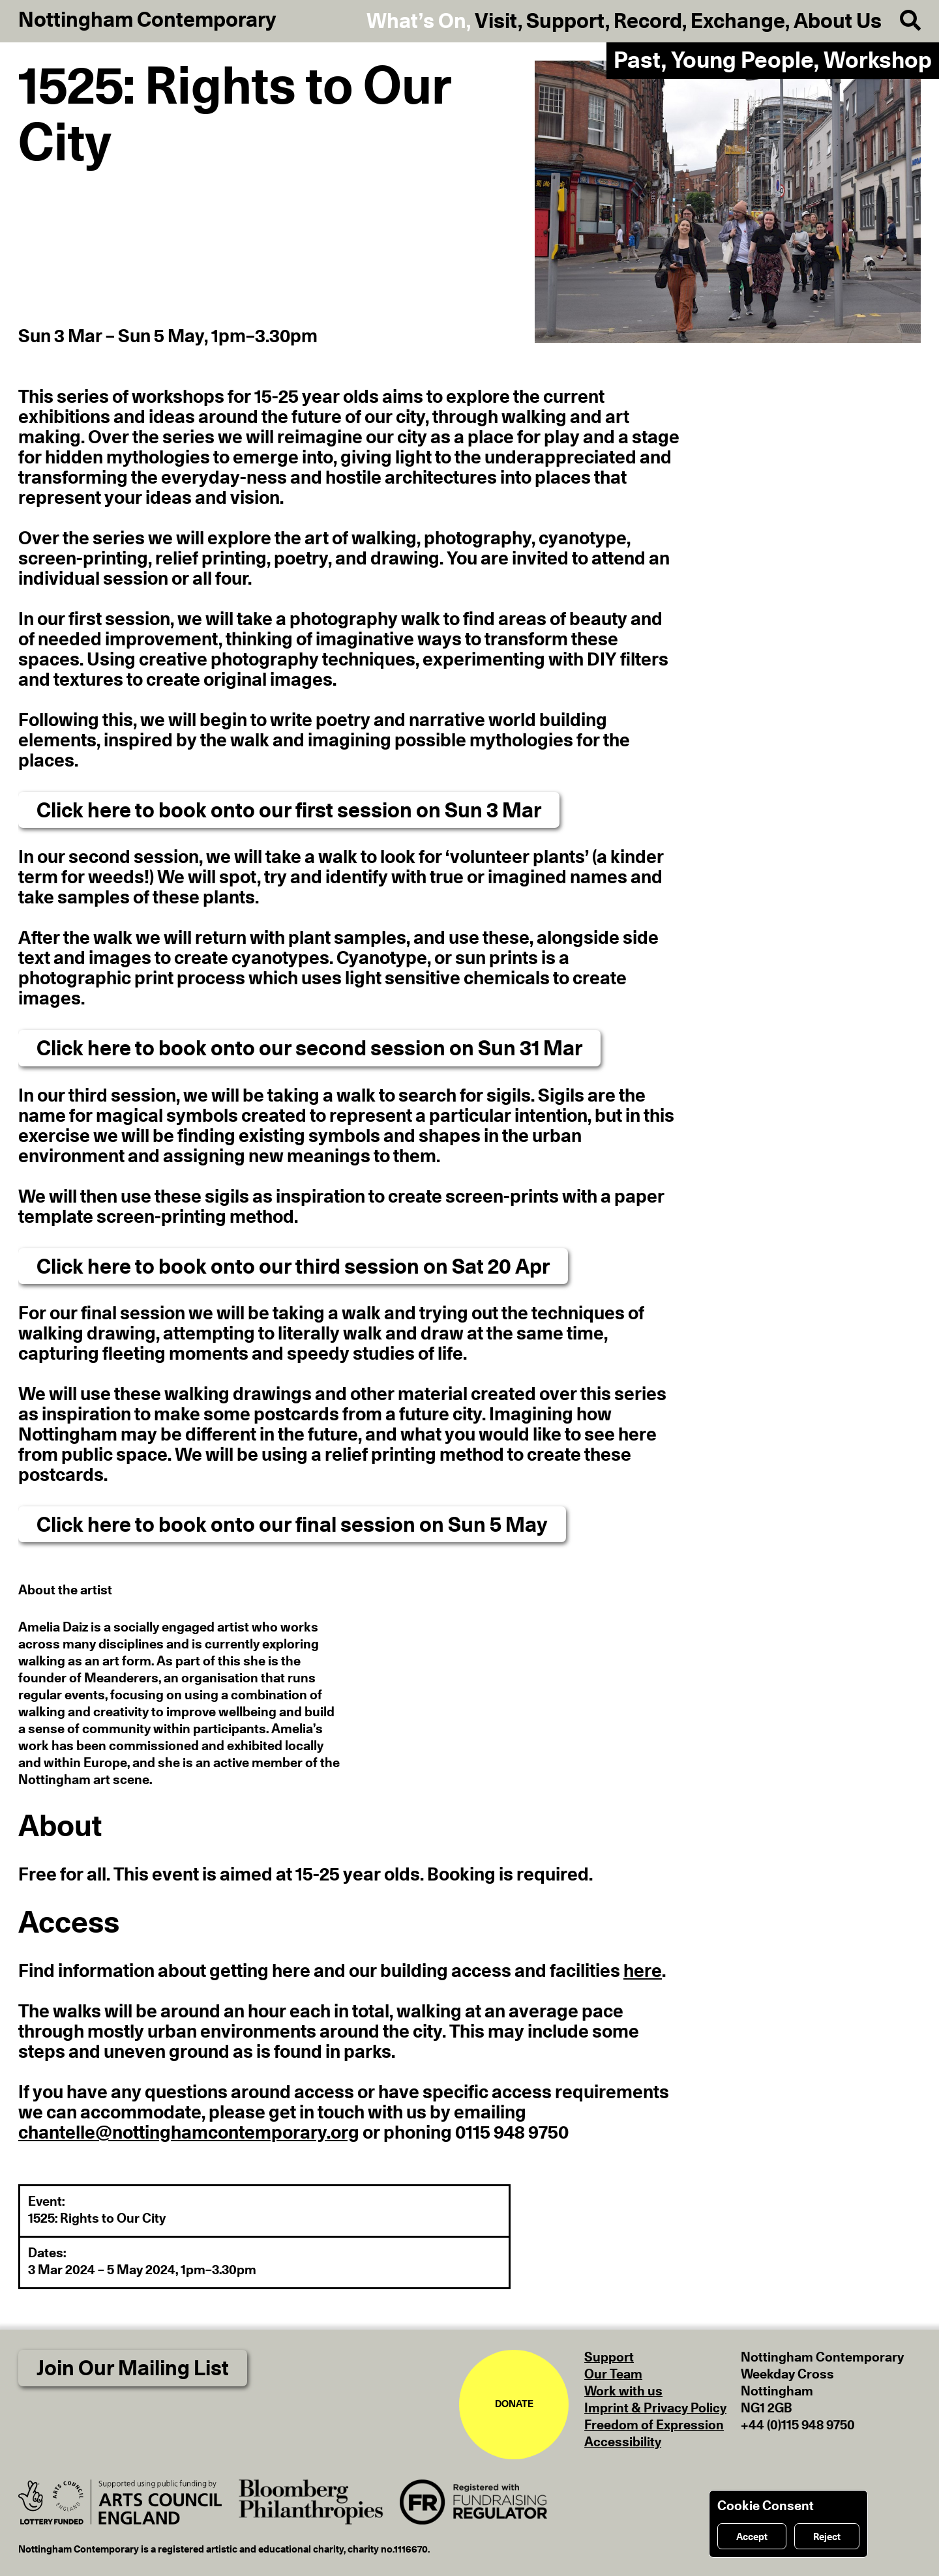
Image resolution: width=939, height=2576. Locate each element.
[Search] (901, 21)
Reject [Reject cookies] (827, 2537)
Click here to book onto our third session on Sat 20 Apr (293, 1267)
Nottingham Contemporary (147, 20)
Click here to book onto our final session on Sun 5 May (292, 1525)
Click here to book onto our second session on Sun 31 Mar (309, 1048)
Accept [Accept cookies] (752, 2537)
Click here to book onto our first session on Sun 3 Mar (289, 810)
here (642, 1972)
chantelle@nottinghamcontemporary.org (188, 2133)
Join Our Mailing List (133, 2368)
